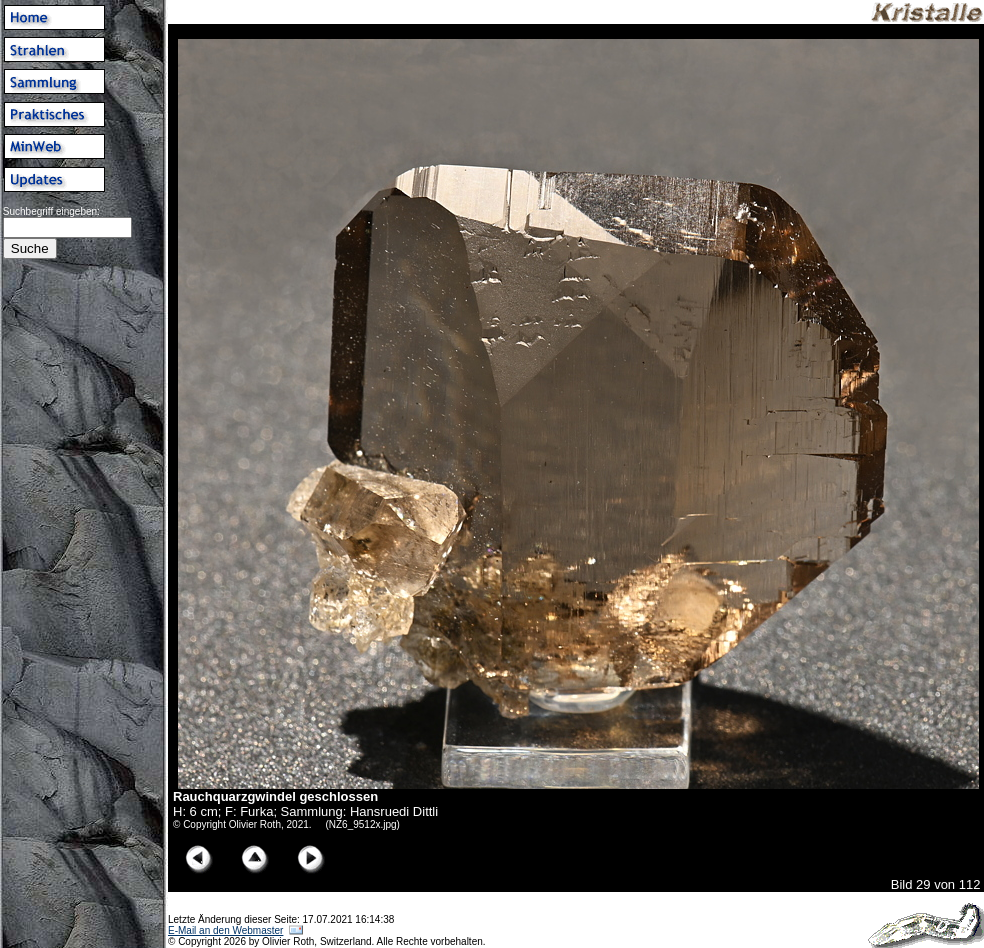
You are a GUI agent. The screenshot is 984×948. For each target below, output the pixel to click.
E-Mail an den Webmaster (225, 930)
